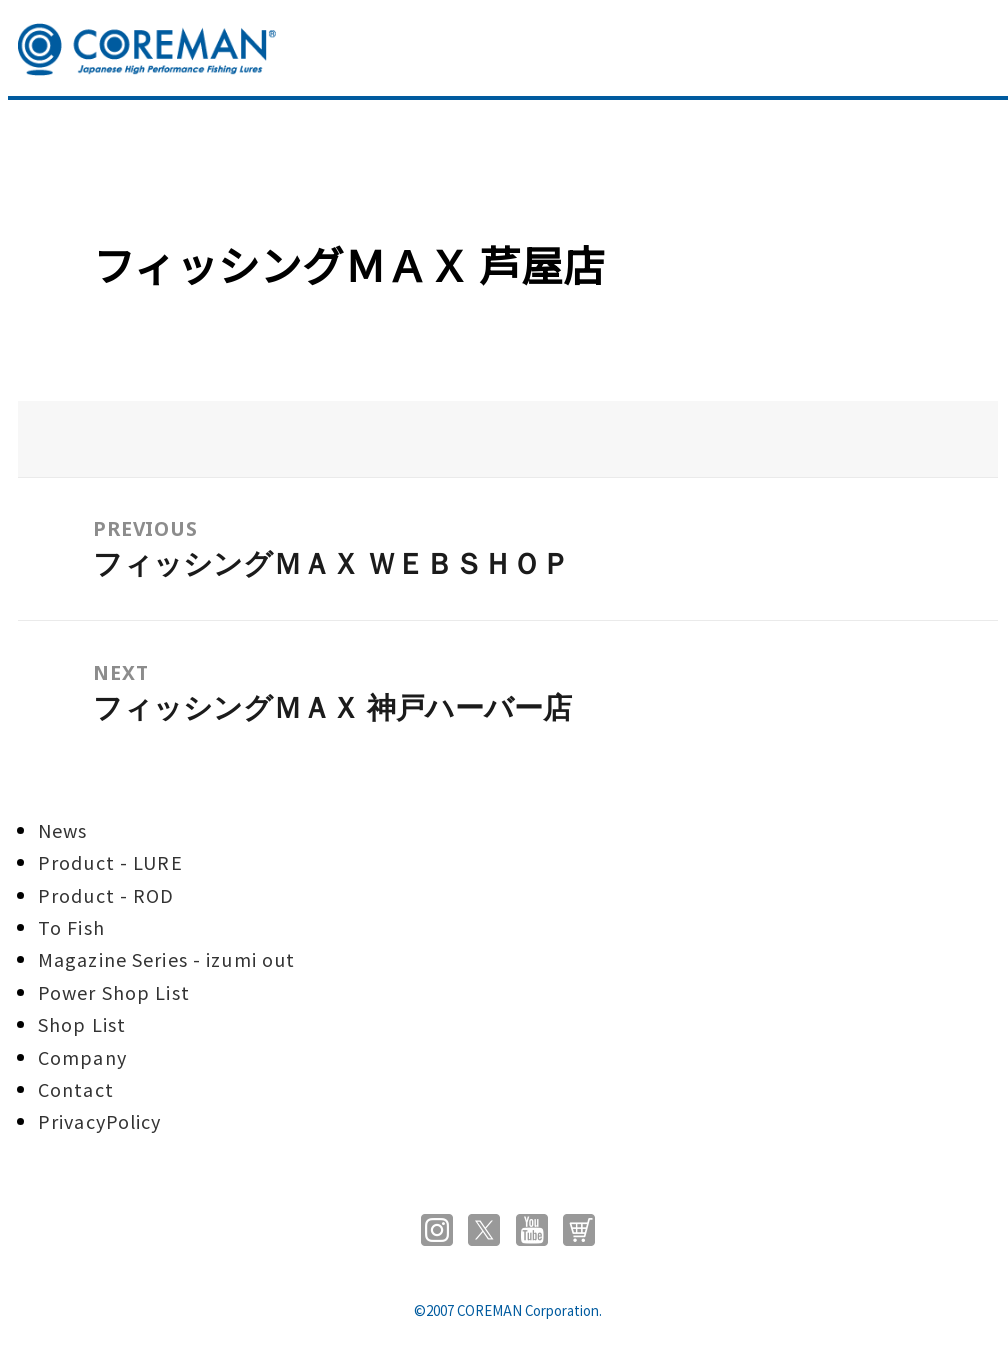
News (62, 830)
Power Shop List (114, 992)
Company (82, 1057)
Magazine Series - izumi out (166, 959)
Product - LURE (110, 862)
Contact (76, 1089)
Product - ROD (106, 895)
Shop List (82, 1024)
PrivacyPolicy (100, 1121)
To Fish (71, 927)
